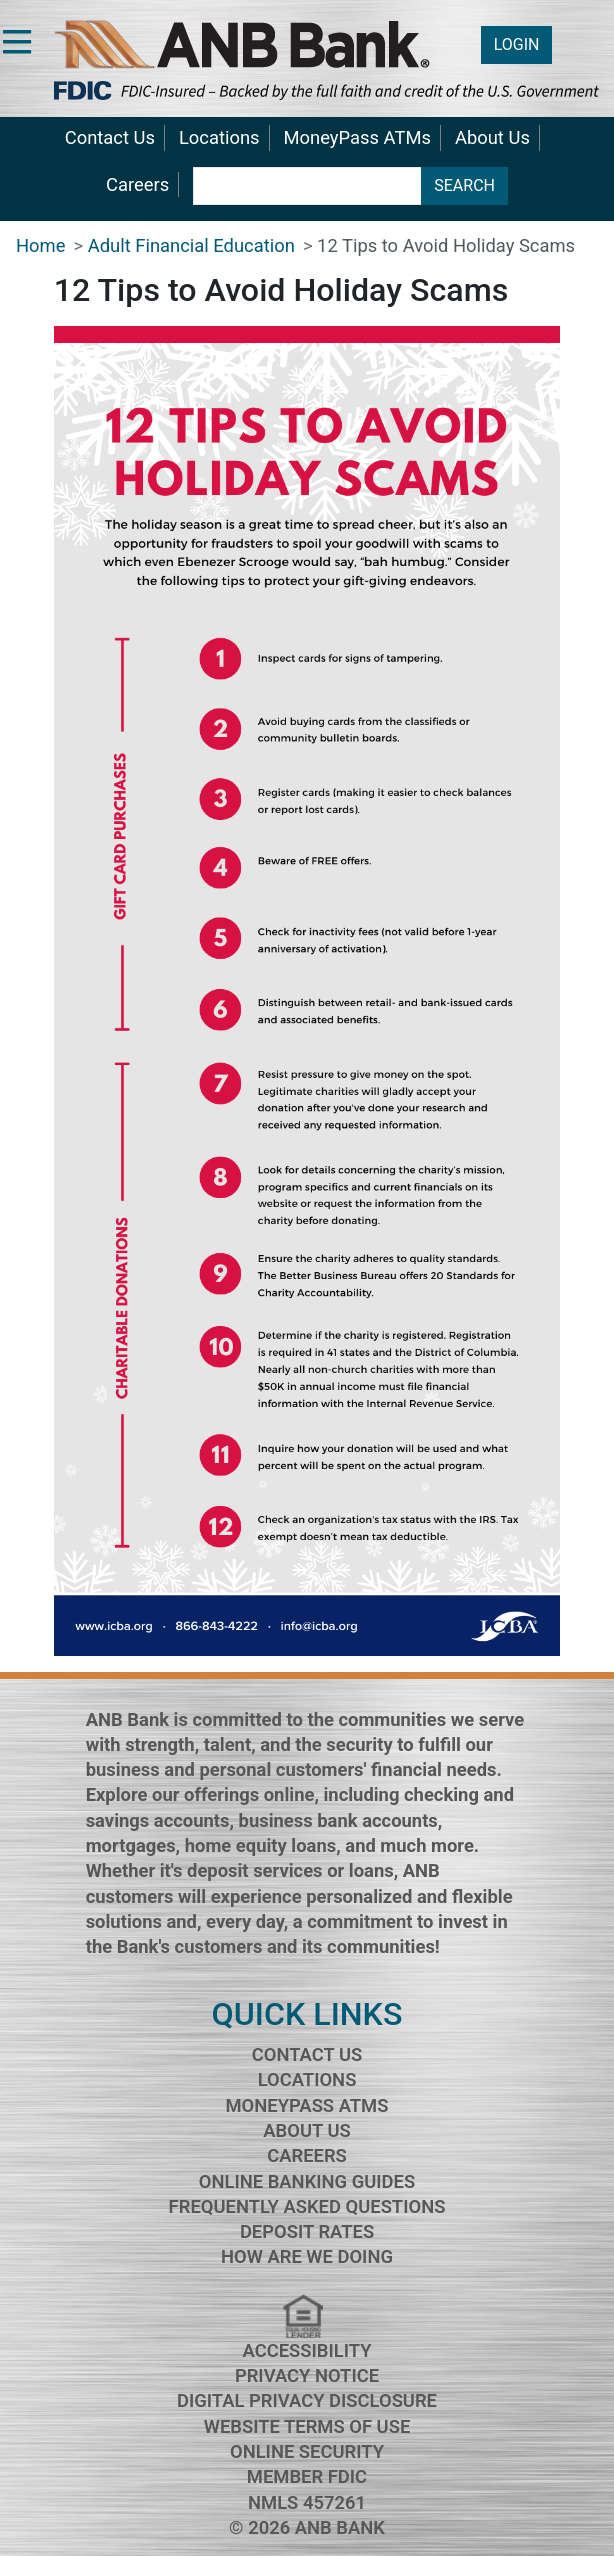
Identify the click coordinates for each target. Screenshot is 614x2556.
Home (41, 245)
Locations (219, 137)
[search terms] (307, 186)
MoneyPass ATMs (357, 137)
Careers (137, 184)
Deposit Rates (307, 2231)
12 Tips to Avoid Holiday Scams (446, 245)
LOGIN (517, 44)
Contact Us (110, 137)
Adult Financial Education (191, 245)
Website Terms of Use (307, 2426)
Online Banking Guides (307, 2181)
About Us (492, 137)
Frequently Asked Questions (307, 2206)
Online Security (307, 2451)
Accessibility (307, 2350)
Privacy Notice (307, 2375)
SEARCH (464, 185)
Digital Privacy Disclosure (307, 2400)
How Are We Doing (307, 2256)
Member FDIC (307, 2476)
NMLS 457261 (307, 2502)
